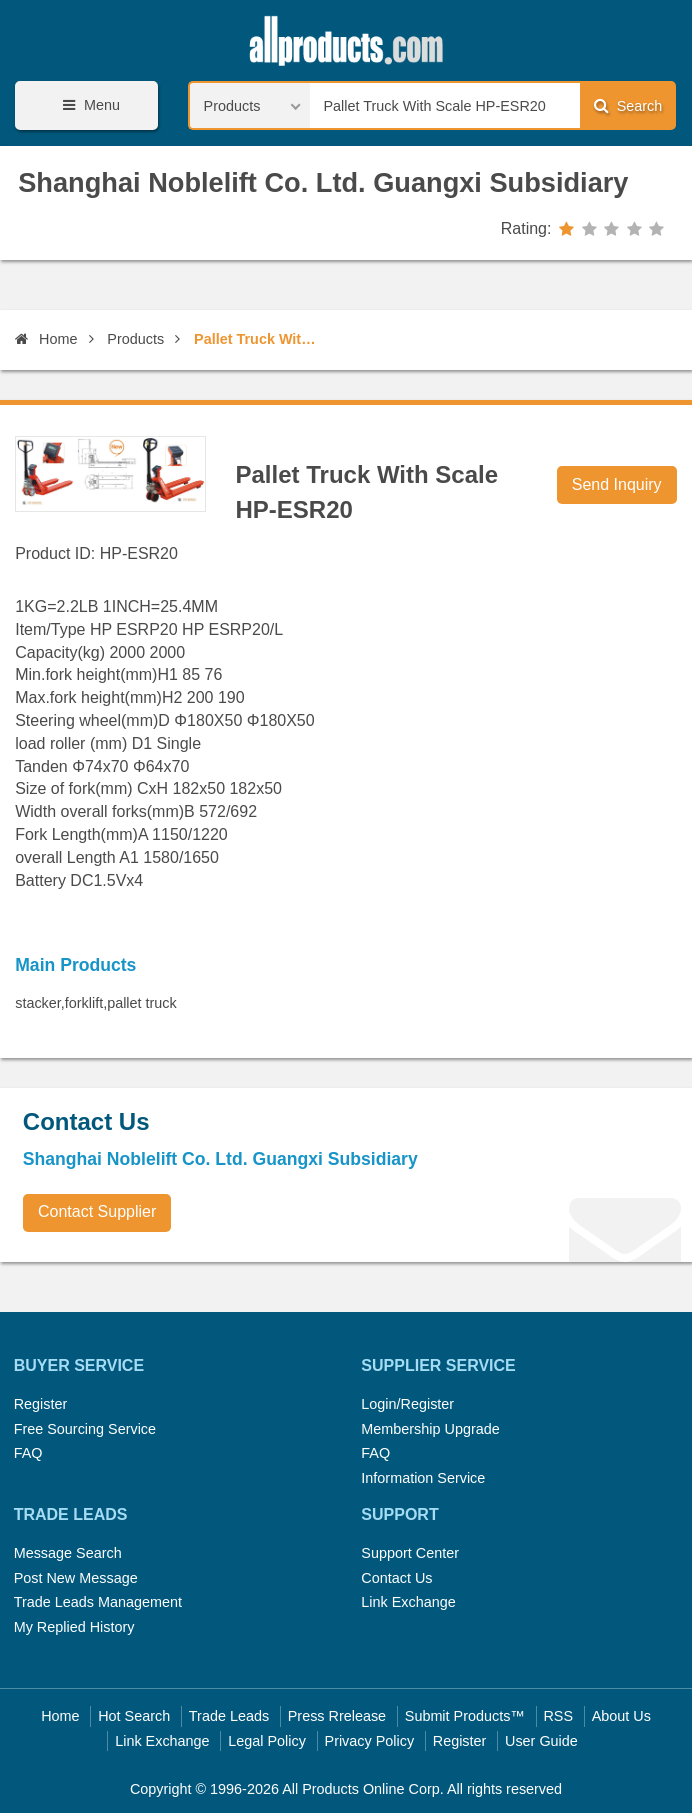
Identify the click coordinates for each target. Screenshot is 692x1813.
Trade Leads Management (98, 1602)
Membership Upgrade (430, 1429)
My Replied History (74, 1627)
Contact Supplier (97, 1211)
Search (628, 105)
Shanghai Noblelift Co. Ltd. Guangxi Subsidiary (323, 182)
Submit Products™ (465, 1716)
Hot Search (134, 1716)
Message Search (68, 1553)
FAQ (28, 1453)
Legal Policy (267, 1741)
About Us (621, 1716)
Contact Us (396, 1578)
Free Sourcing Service (85, 1429)
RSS (558, 1716)
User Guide (541, 1741)
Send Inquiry (617, 484)
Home (46, 339)
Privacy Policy (370, 1741)
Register (41, 1404)
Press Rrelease (337, 1716)
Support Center (410, 1553)
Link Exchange (408, 1602)
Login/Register (407, 1404)
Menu (88, 105)
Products (135, 339)
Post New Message (76, 1578)
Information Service (423, 1478)
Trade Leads (229, 1716)
